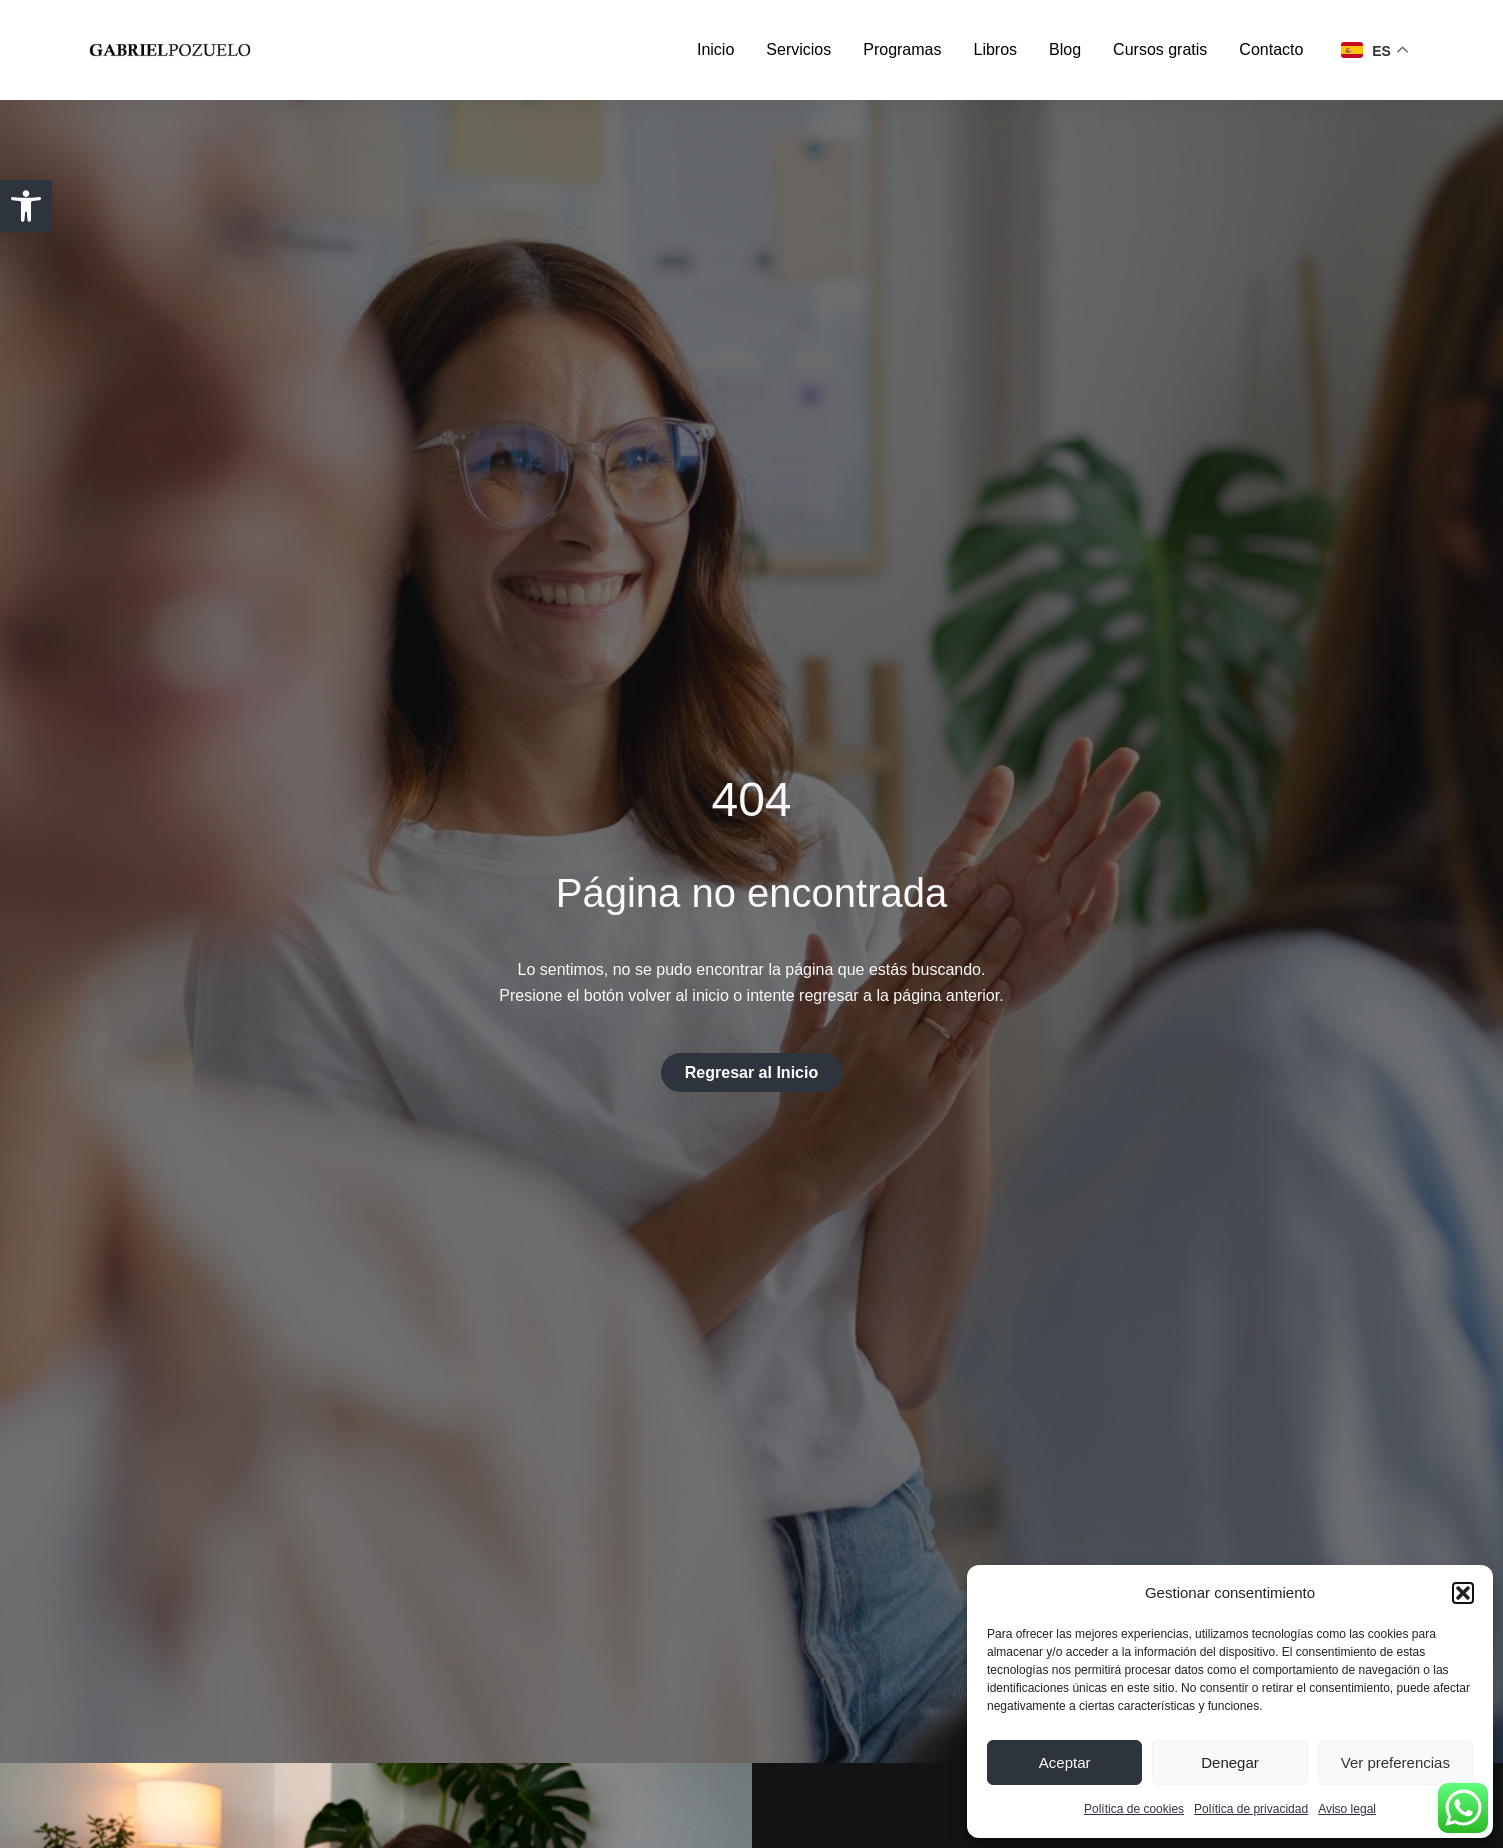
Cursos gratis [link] (1160, 49)
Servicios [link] (798, 49)
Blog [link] (1065, 49)
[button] (1463, 1593)
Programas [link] (902, 49)
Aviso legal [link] (1347, 1809)
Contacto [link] (1271, 49)
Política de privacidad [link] (1251, 1809)
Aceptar (1065, 1762)
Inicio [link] (715, 49)
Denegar (1230, 1762)
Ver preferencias (1395, 1762)
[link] (26, 206)
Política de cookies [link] (1134, 1809)
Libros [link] (995, 49)
